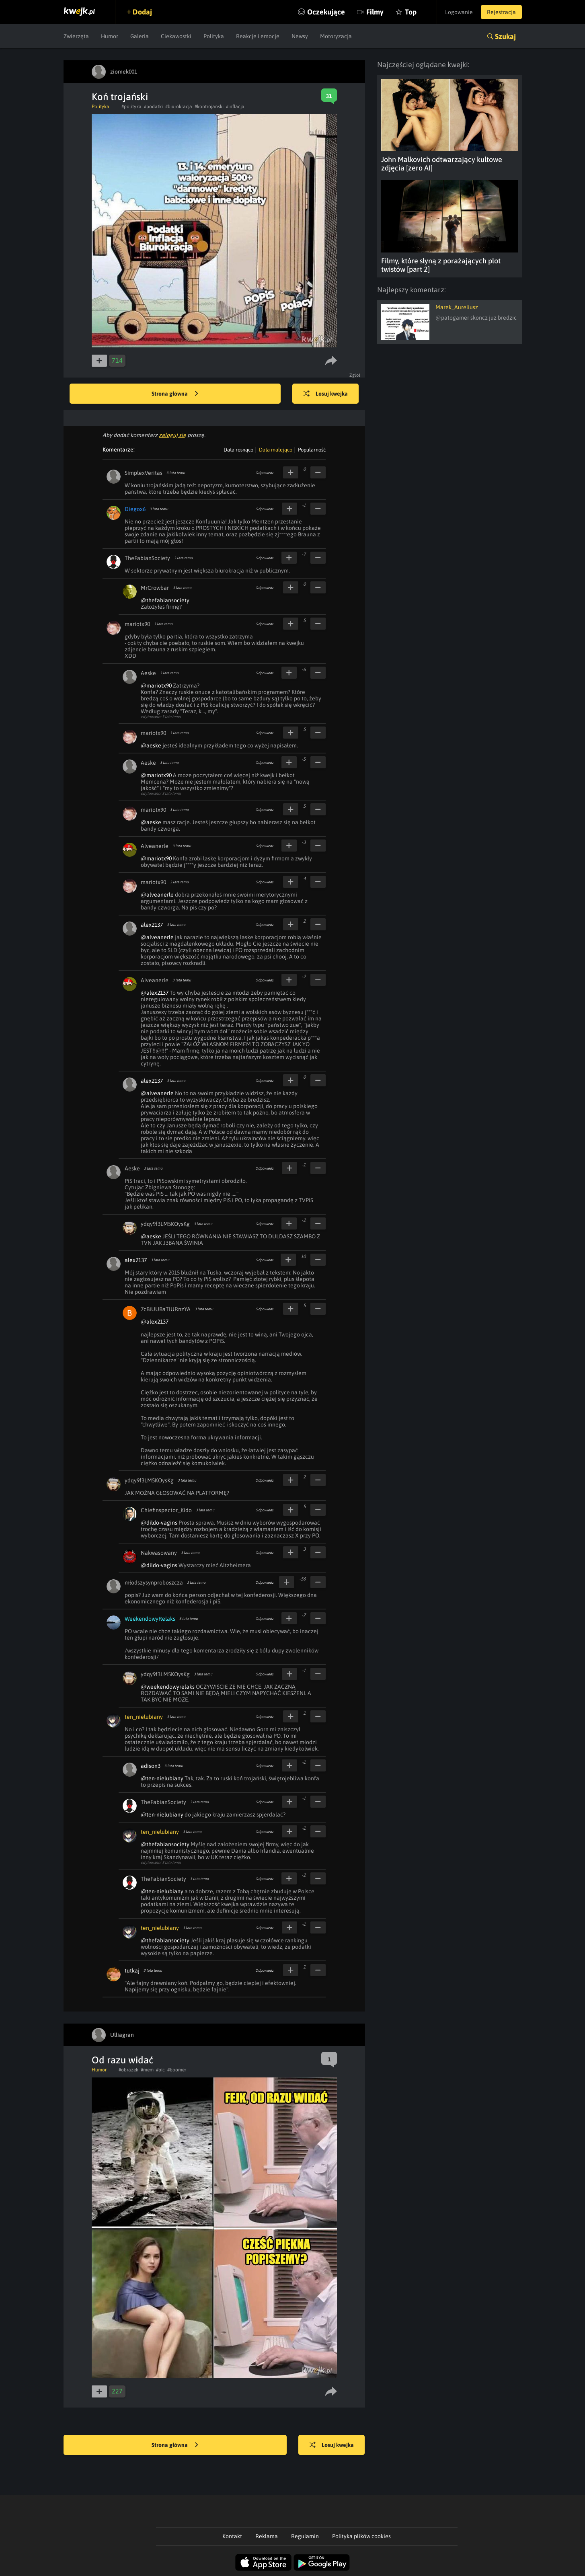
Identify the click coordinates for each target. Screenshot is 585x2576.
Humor (109, 36)
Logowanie (459, 12)
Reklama (266, 2536)
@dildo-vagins (159, 1522)
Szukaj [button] (505, 36)
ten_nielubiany (144, 1717)
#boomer (176, 2070)
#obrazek (128, 2070)
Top (411, 12)
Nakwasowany (159, 1553)
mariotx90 (137, 624)
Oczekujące (326, 12)
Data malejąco (275, 450)
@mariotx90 (156, 685)
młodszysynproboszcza (154, 1582)
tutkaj (132, 1970)
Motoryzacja (336, 36)
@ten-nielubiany (162, 1778)
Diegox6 (135, 509)
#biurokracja (178, 106)
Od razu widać (123, 2060)
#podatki (153, 106)
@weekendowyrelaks (168, 1686)
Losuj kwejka (326, 394)
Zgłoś (355, 375)
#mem (147, 2070)
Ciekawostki (176, 36)
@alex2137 (154, 992)
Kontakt (232, 2536)
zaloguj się (172, 435)
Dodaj (142, 12)
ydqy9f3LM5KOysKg (165, 1224)
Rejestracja (501, 12)
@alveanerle (157, 894)
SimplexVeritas (143, 473)
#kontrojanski (209, 106)
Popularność (312, 450)
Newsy (299, 36)
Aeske (148, 673)
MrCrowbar (155, 588)
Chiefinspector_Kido (166, 1510)
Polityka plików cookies (361, 2536)
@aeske (151, 745)
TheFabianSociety (147, 558)
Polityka (213, 36)
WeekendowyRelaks (150, 1618)
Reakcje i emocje (257, 36)
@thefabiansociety (165, 600)
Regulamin (305, 2536)
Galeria (139, 36)
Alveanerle (154, 846)
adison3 (150, 1766)
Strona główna (175, 394)
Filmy (375, 12)
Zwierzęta (76, 36)
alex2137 (152, 925)
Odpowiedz (264, 473)
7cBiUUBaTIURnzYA (166, 1309)
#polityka (131, 106)
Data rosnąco (238, 450)
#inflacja (235, 106)
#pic (160, 2070)
